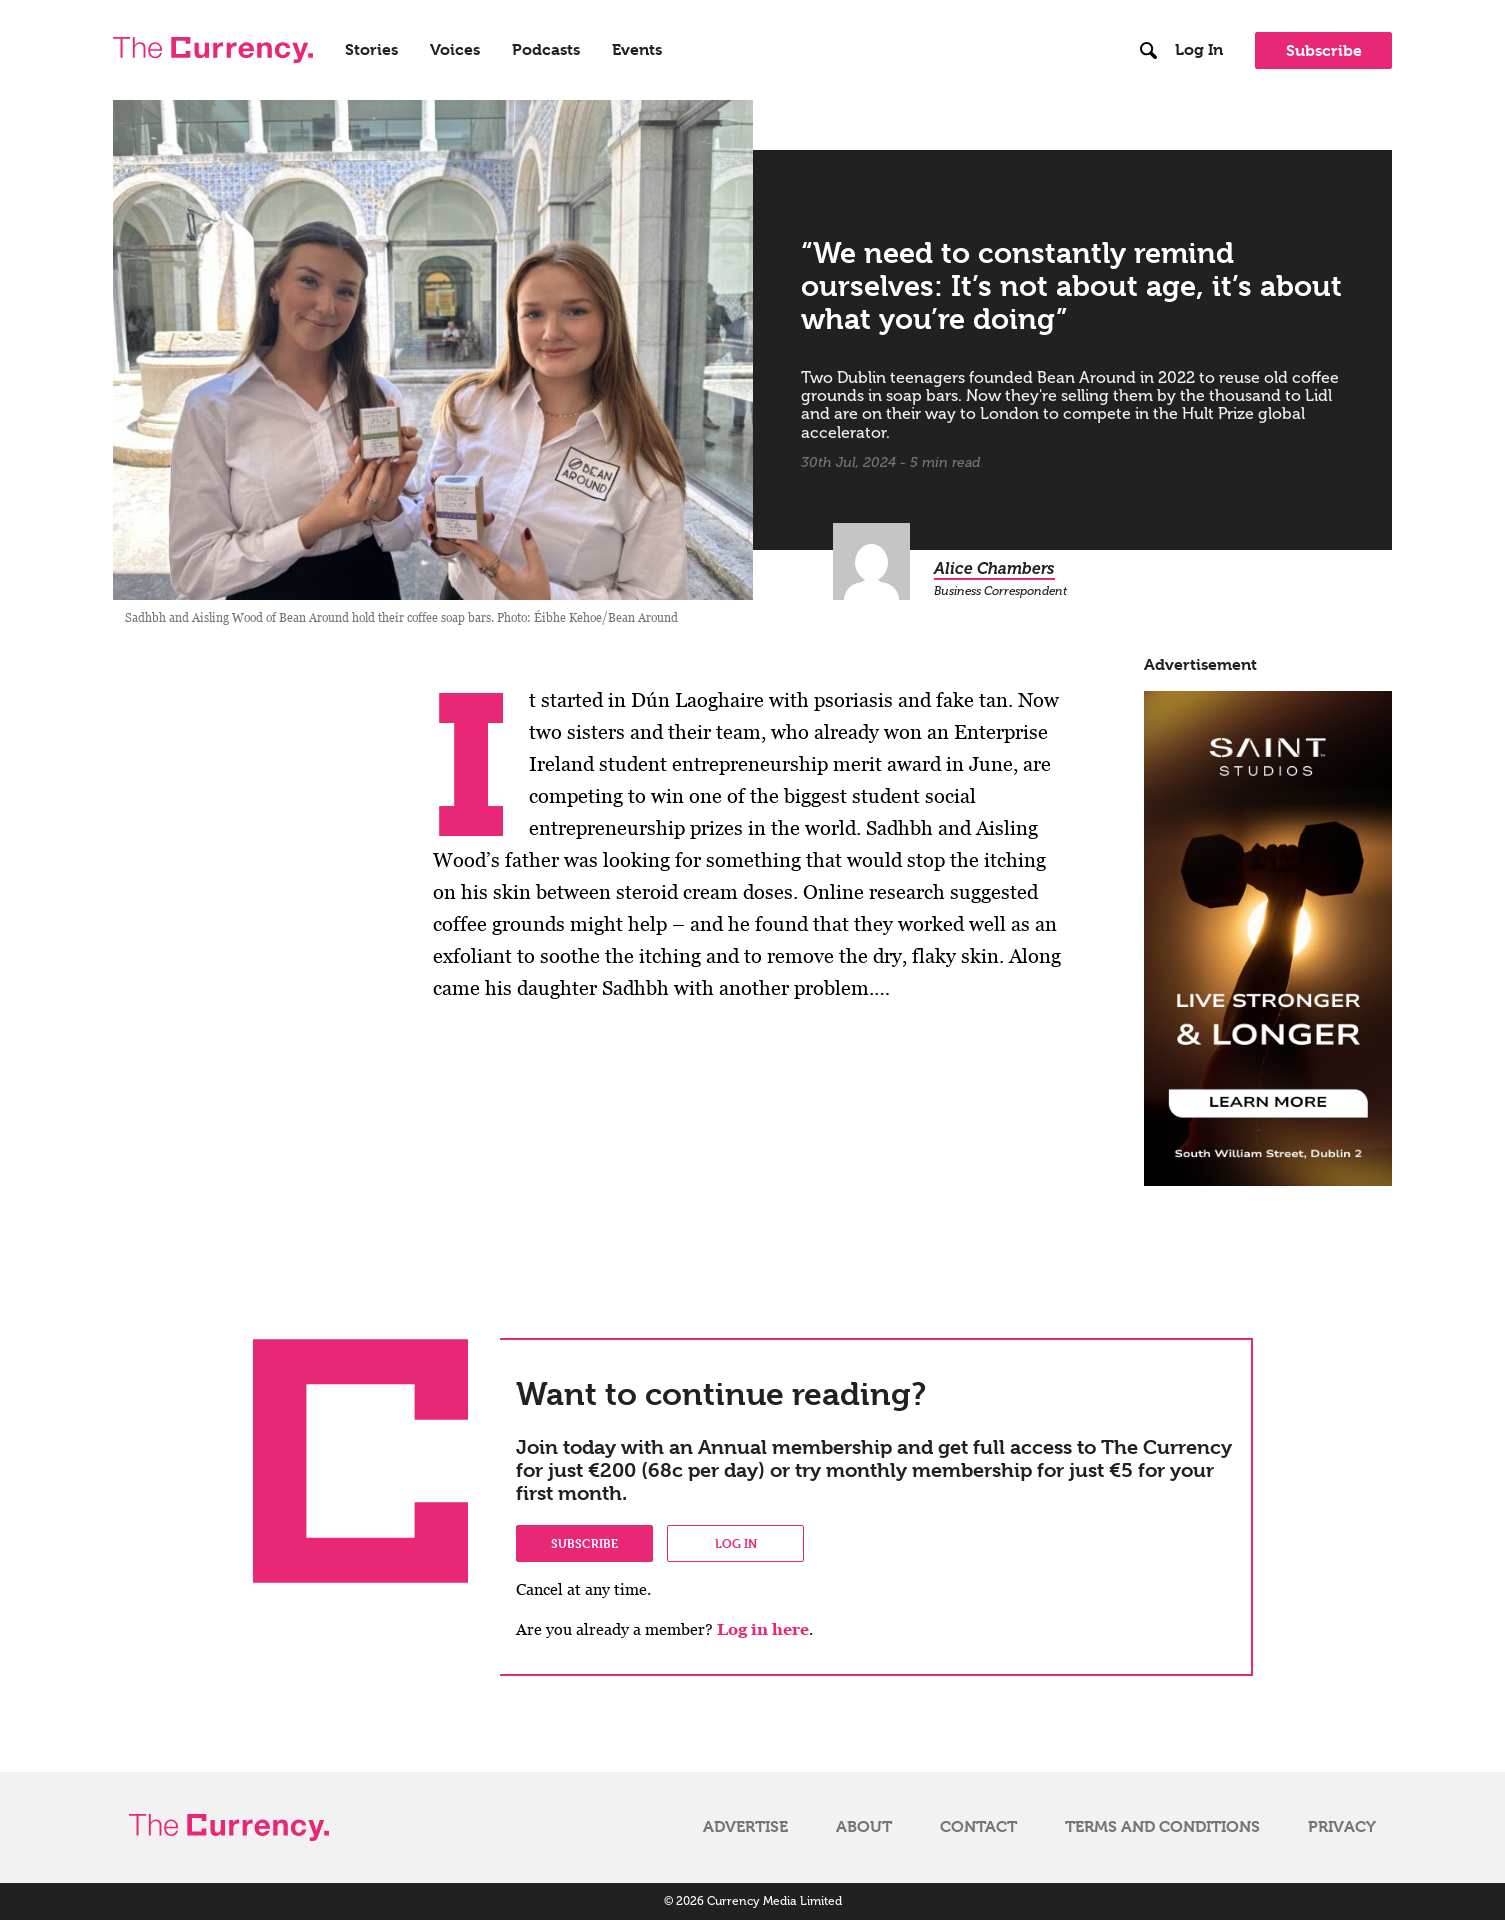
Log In (1199, 50)
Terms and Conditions (1162, 1827)
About (864, 1827)
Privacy (1342, 1827)
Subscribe (1324, 50)
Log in (736, 1543)
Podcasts (546, 50)
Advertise (745, 1827)
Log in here (763, 1629)
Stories (371, 50)
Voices (455, 50)
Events (637, 50)
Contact (978, 1827)
